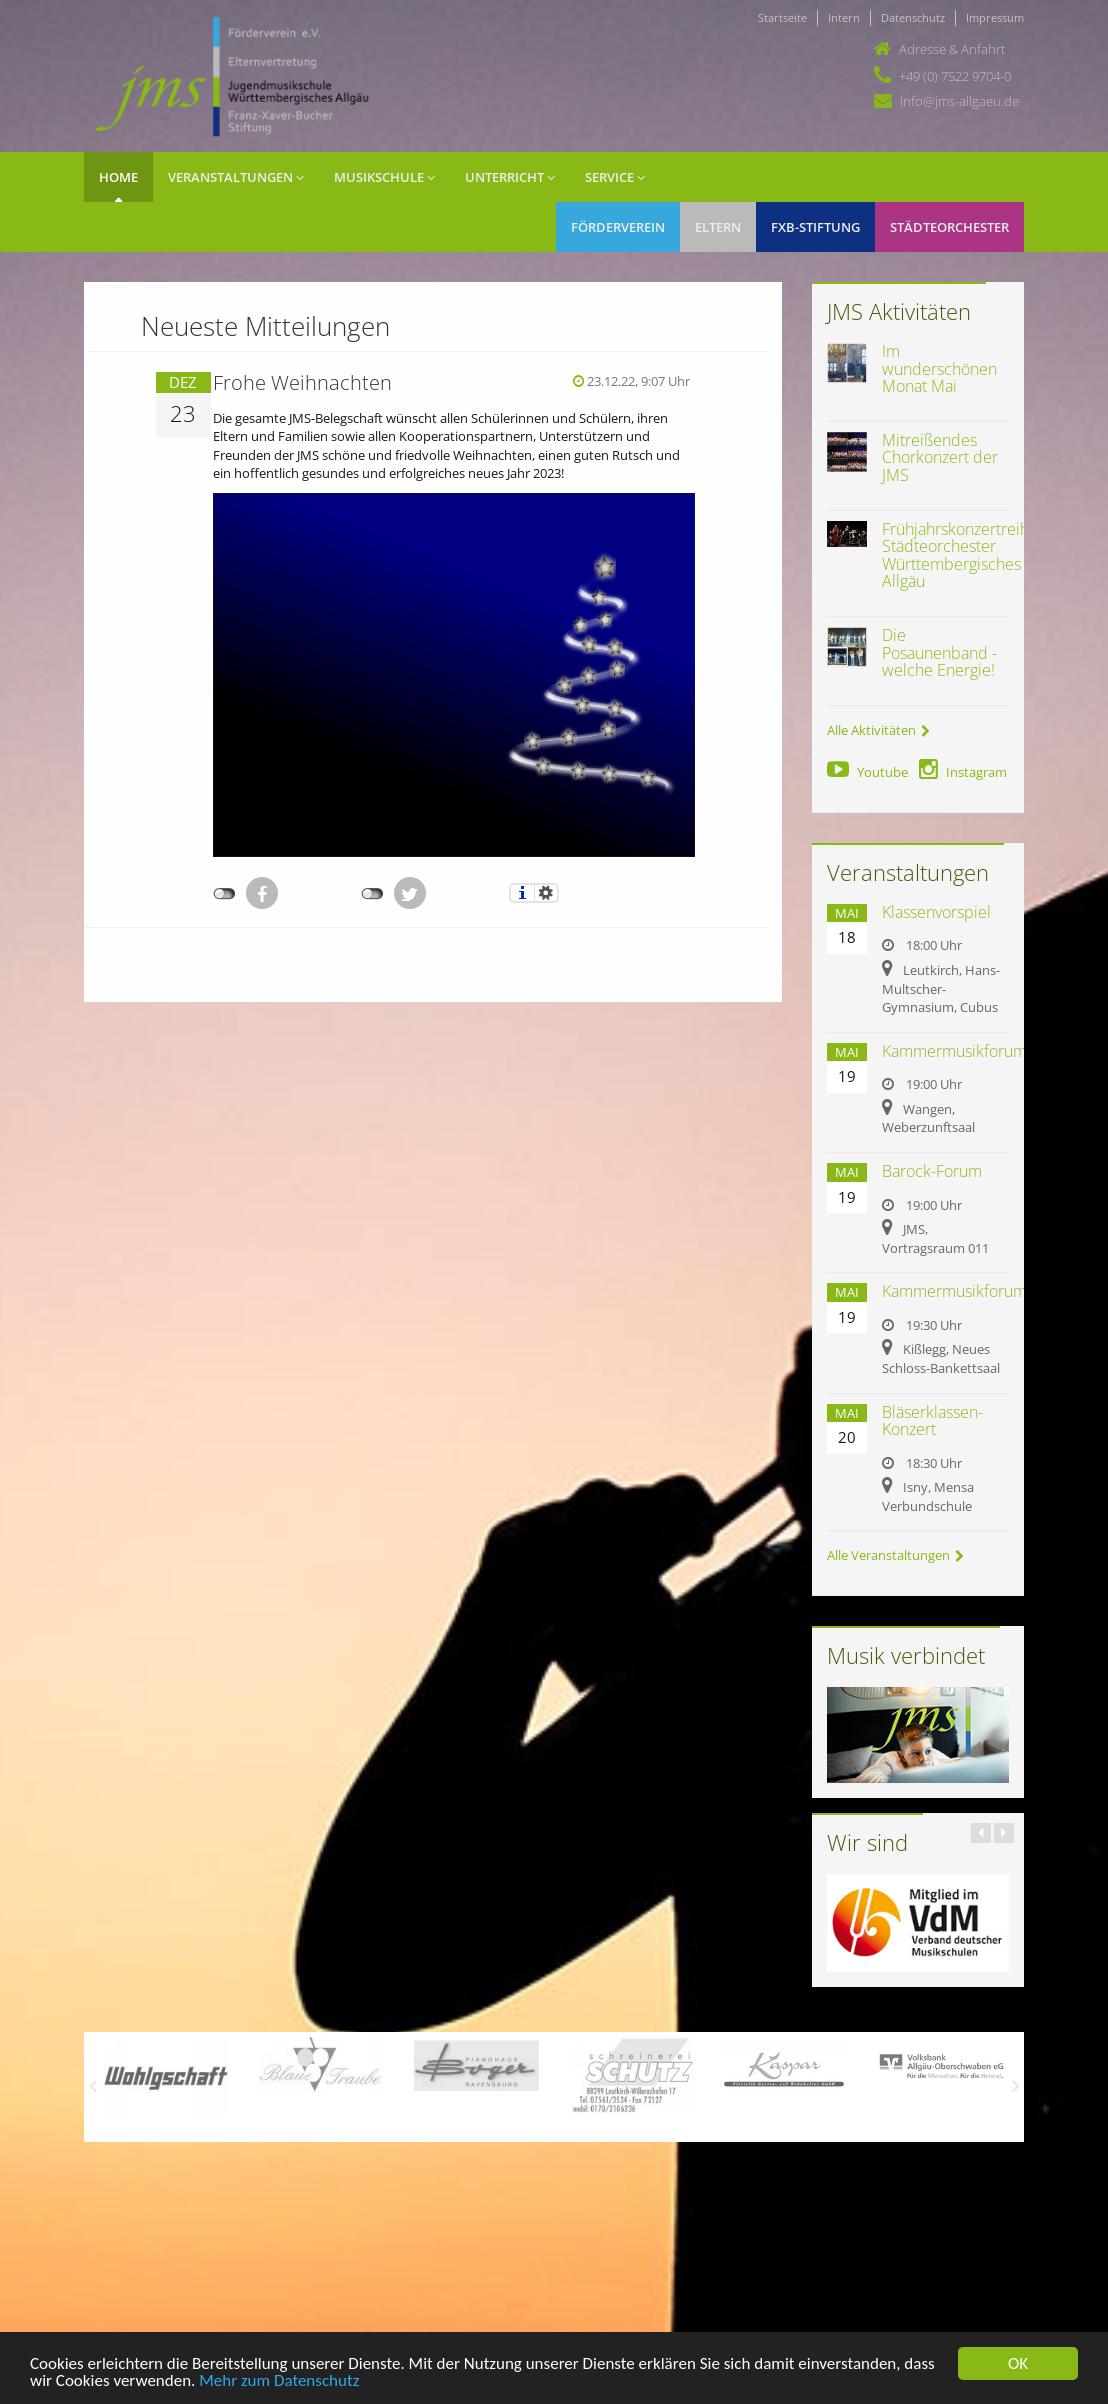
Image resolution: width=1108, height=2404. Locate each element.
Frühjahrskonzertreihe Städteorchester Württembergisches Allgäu (960, 555)
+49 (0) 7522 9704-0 (955, 76)
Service (615, 177)
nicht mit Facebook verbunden (224, 894)
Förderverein (618, 227)
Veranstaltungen (236, 177)
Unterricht (510, 177)
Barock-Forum (932, 1171)
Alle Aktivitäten (878, 730)
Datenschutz (913, 17)
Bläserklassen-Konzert (932, 1421)
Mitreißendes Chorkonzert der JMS (940, 457)
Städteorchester (949, 227)
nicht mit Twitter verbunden (372, 894)
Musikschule (384, 177)
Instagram (963, 772)
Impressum (995, 17)
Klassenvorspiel (936, 912)
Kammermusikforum (954, 1051)
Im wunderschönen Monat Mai (939, 368)
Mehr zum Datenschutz (279, 2382)
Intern (844, 17)
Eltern (718, 227)
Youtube (867, 772)
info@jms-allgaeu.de (959, 101)
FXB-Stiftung (815, 227)
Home (118, 177)
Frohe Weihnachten (302, 382)
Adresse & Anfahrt (952, 49)
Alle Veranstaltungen (895, 1555)
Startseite (782, 17)
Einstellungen (546, 893)
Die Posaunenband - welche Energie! (939, 652)
